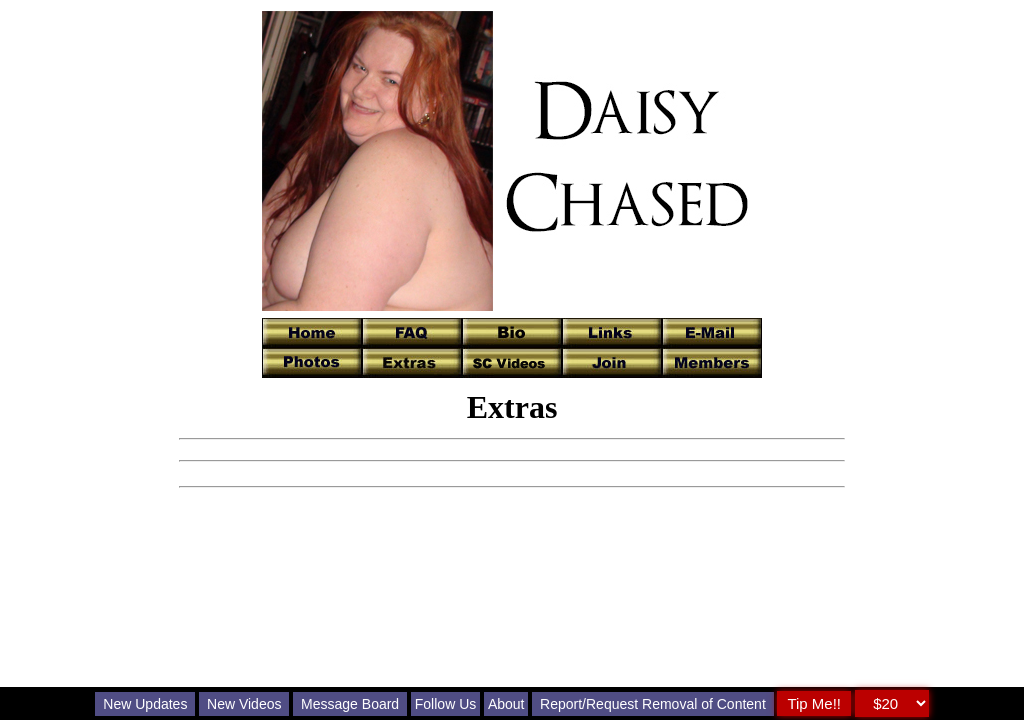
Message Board (350, 704)
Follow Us (445, 704)
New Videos (244, 704)
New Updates (145, 704)
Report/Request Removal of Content (653, 704)
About (506, 704)
